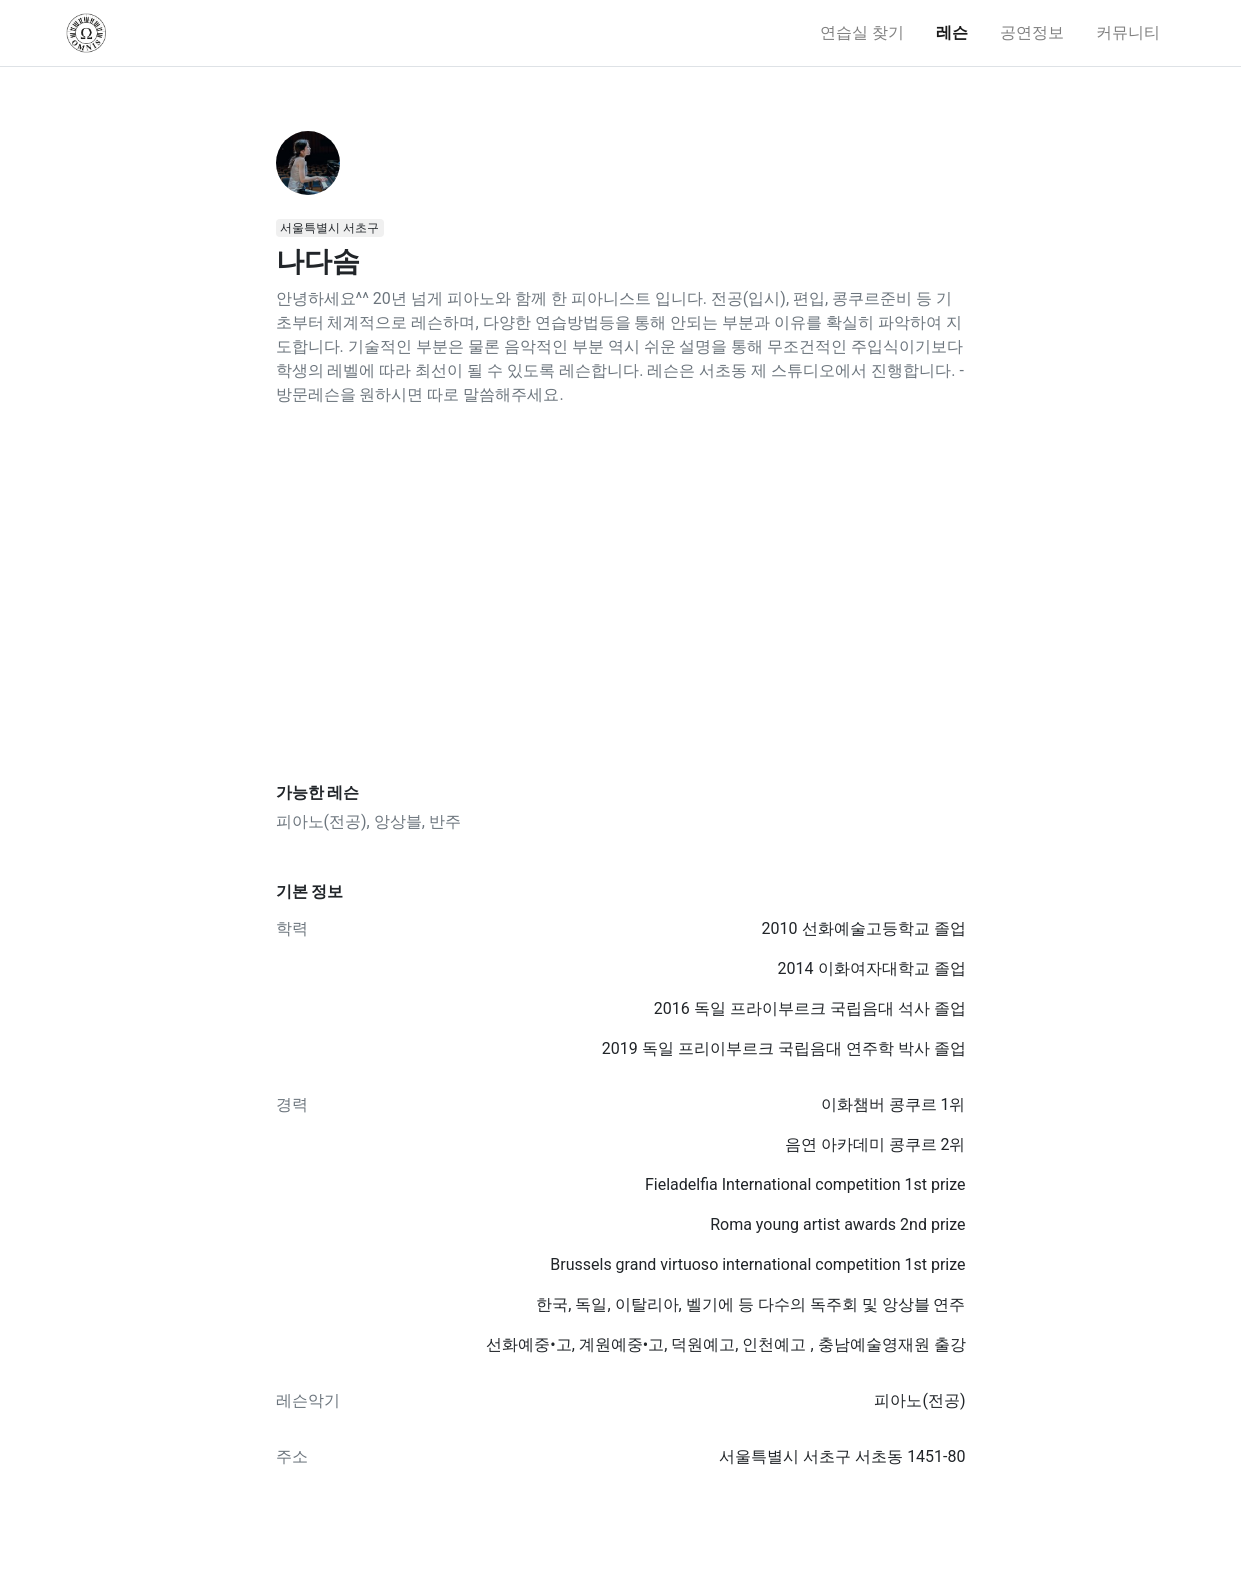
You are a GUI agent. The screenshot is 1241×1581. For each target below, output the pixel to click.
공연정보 (1032, 32)
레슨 (952, 32)
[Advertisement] (621, 595)
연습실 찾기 (862, 32)
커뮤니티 (1128, 32)
